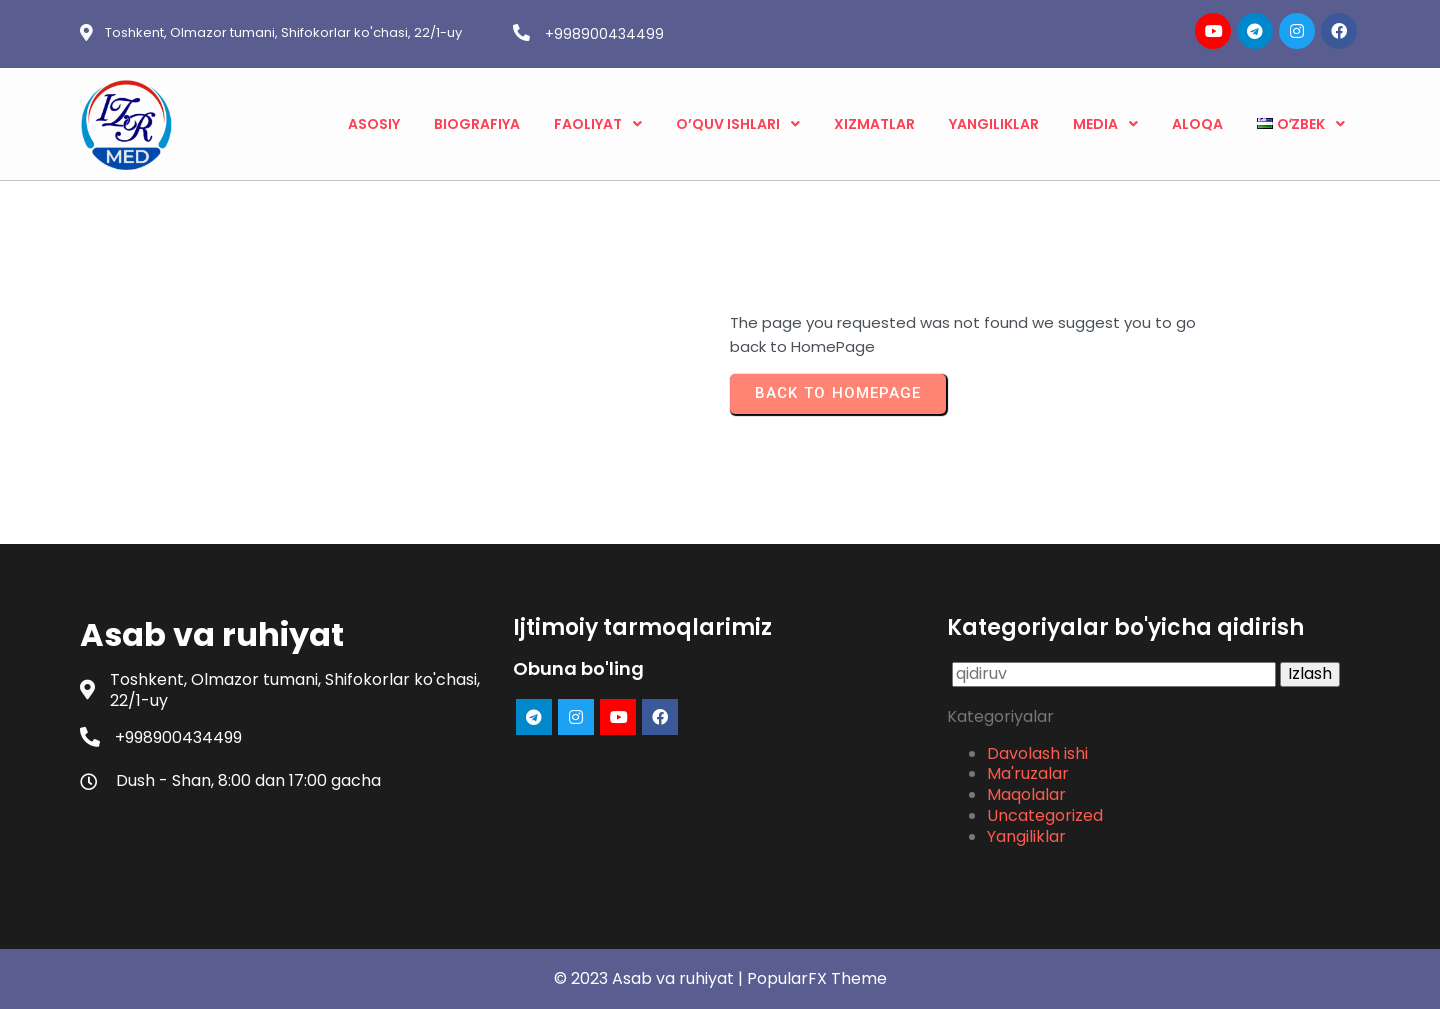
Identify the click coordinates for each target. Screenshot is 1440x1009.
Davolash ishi (1037, 753)
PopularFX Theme (817, 978)
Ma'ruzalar (1028, 773)
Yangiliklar (1026, 836)
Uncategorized (1045, 815)
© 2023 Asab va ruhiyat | (650, 978)
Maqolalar (1026, 794)
